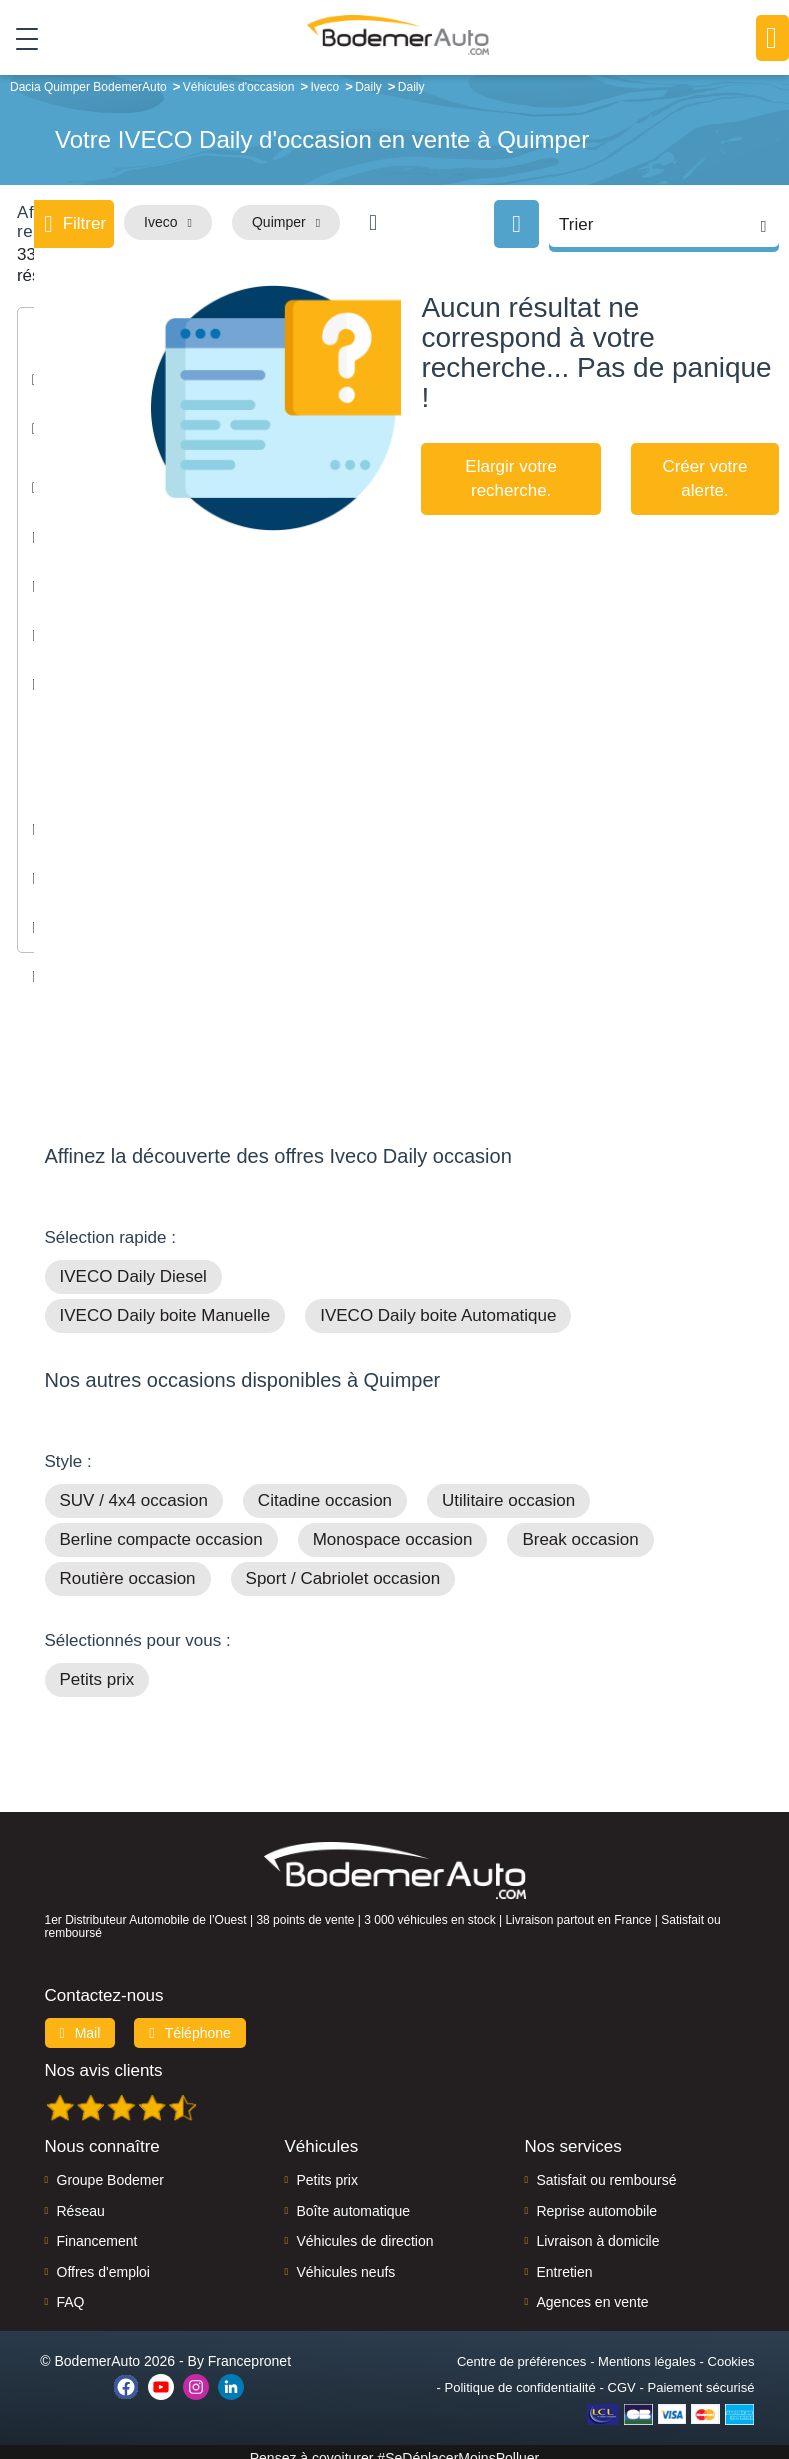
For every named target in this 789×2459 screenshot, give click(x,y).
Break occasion (580, 1527)
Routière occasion (128, 1566)
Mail (80, 2021)
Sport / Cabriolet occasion (343, 1566)
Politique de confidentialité (520, 2375)
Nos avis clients (104, 2058)
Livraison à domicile (597, 2229)
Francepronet (249, 2349)
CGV (622, 2375)
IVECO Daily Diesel (133, 1264)
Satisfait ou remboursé (606, 2168)
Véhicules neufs (345, 2259)
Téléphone (190, 2021)
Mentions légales (647, 2349)
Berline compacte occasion (161, 1527)
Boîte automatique (353, 2199)
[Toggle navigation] (19, 39)
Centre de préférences (521, 2349)
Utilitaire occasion (508, 1488)
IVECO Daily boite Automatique (438, 1303)
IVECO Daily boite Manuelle (165, 1303)
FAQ (71, 2290)
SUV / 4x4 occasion (134, 1488)
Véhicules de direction (364, 2229)
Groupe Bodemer (110, 2168)
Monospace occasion (393, 1527)
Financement (97, 2229)
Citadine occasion (325, 1488)
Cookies (731, 2349)
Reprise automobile (596, 2199)
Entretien (564, 2259)
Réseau (81, 2199)
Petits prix (97, 1667)
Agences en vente (592, 2290)
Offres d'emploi (103, 2259)
